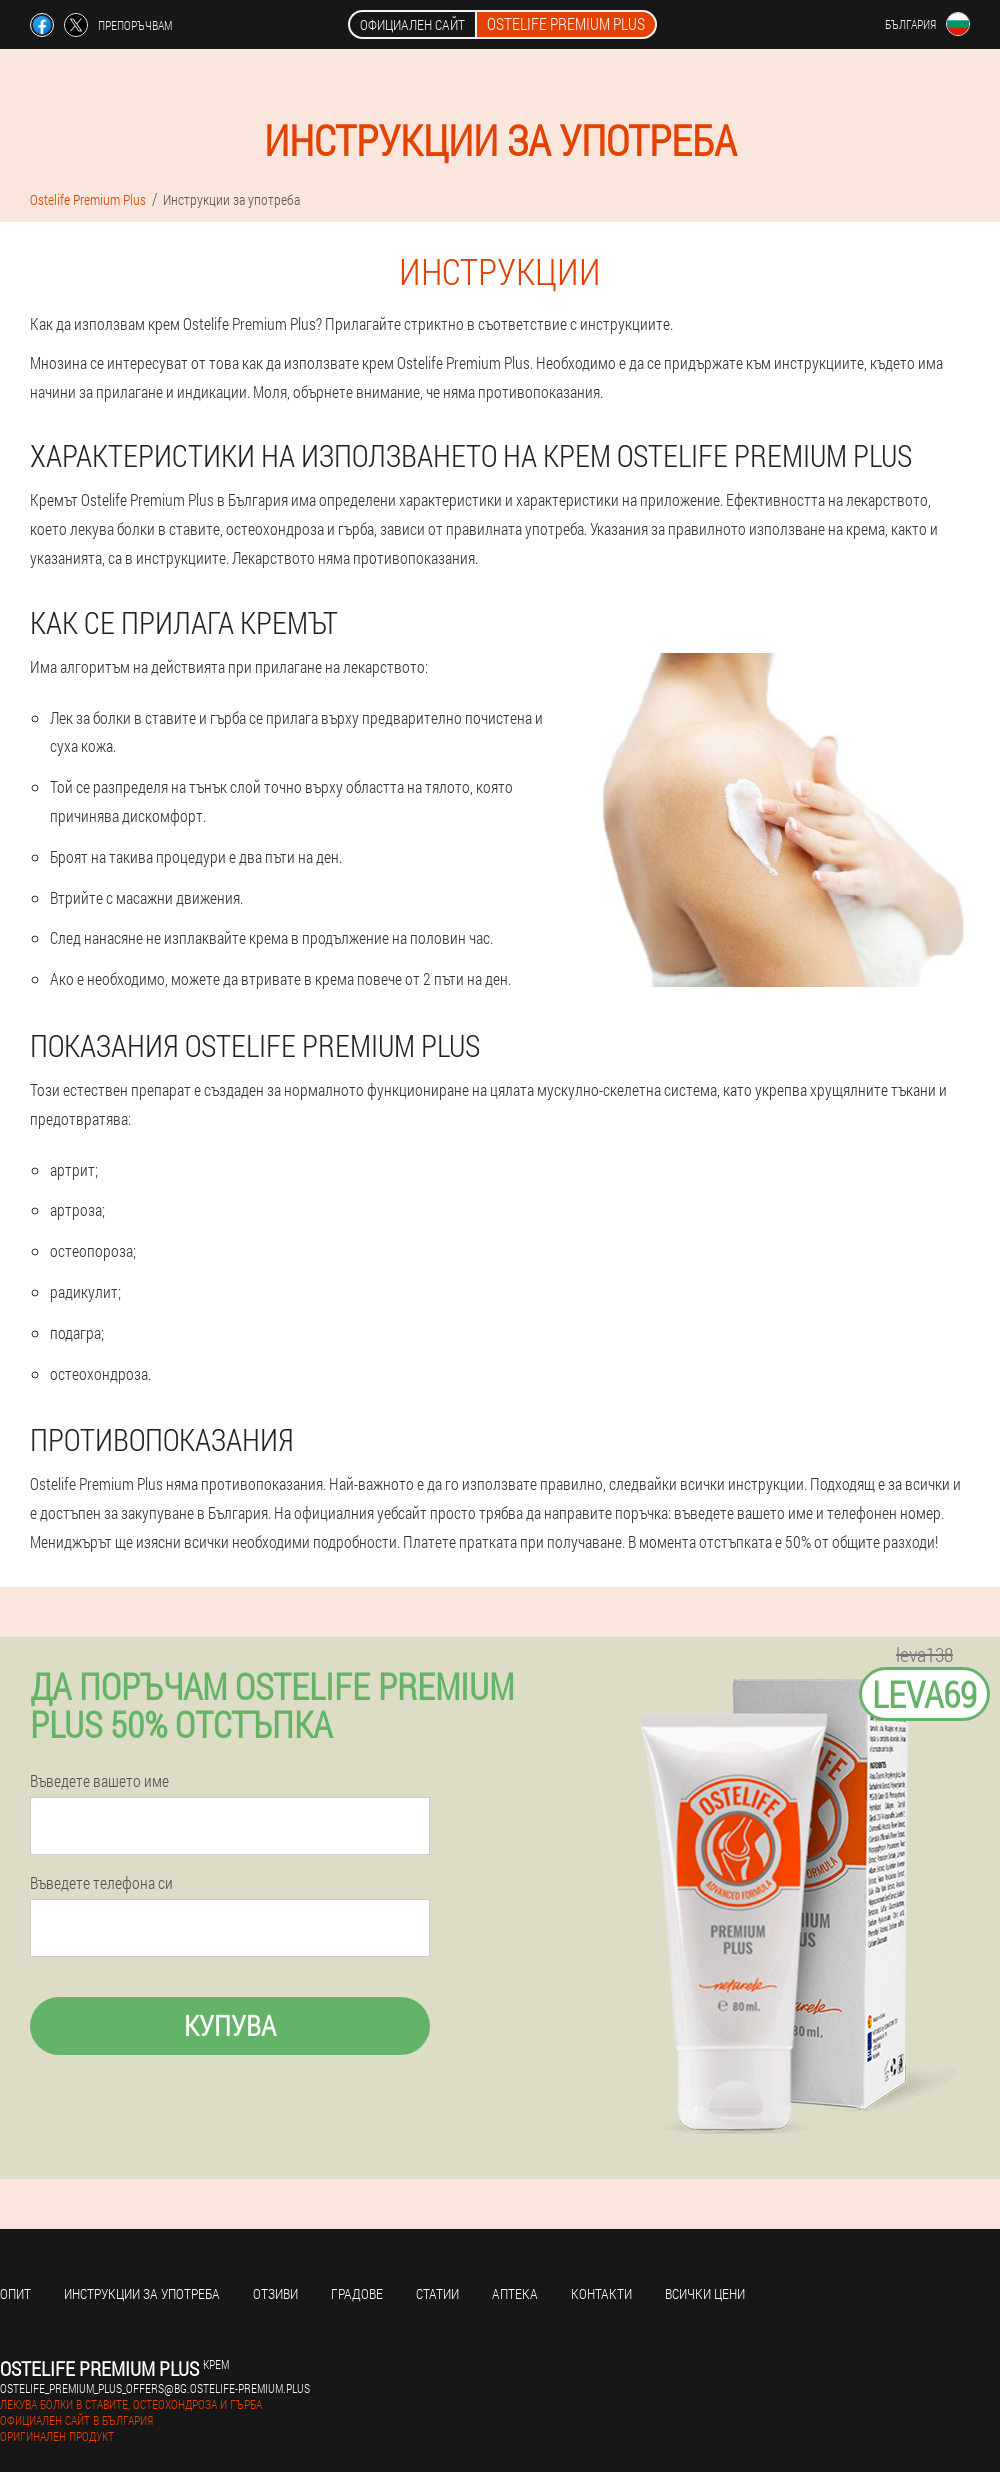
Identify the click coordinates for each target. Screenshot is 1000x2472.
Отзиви (275, 2293)
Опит (15, 2293)
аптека (515, 2293)
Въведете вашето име (99, 1781)
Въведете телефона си (101, 1883)
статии (437, 2293)
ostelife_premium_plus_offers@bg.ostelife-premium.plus (155, 2388)
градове (357, 2293)
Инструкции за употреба (142, 2293)
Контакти (601, 2293)
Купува (230, 2025)
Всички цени (705, 2293)
